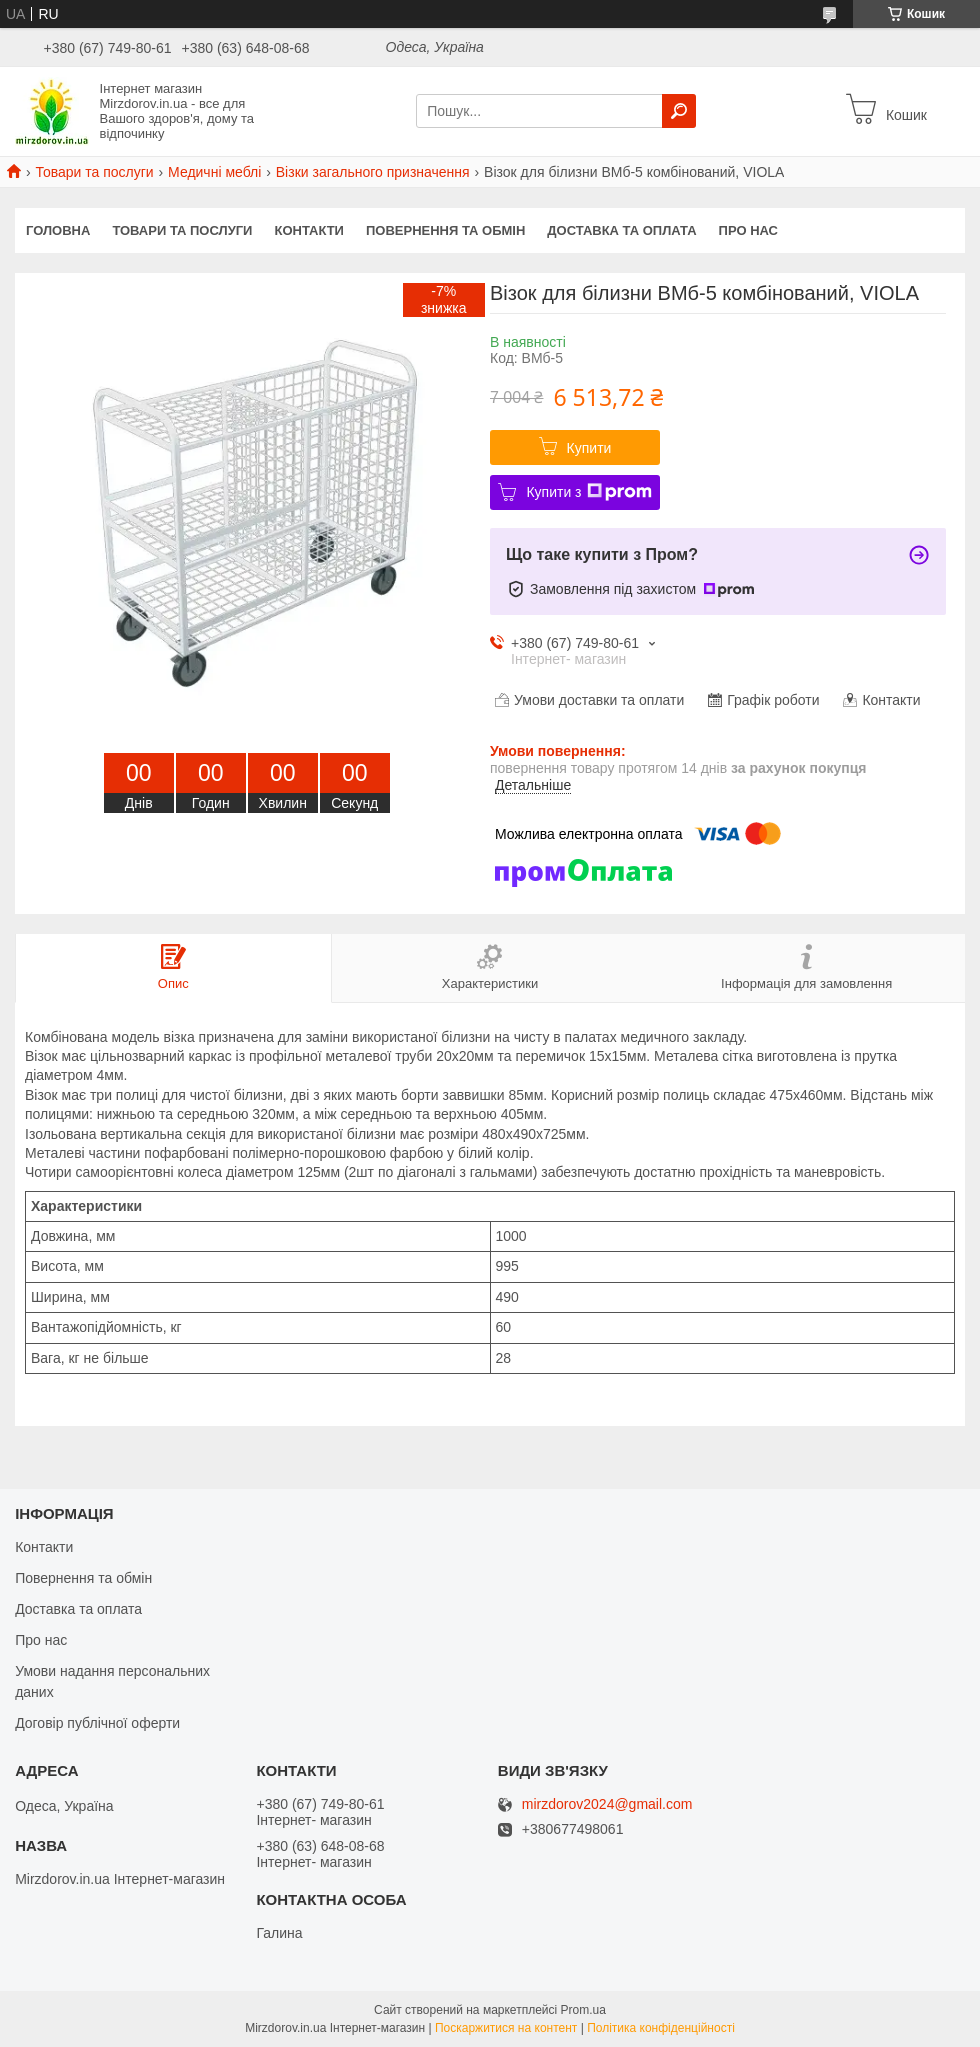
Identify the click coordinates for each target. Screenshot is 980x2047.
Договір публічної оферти (97, 1723)
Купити (589, 448)
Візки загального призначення (373, 172)
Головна (58, 230)
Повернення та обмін (445, 230)
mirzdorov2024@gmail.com (607, 1804)
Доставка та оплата (621, 230)
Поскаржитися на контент (506, 2028)
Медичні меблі (214, 172)
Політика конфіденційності (661, 2028)
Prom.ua (583, 2010)
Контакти (309, 230)
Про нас (748, 230)
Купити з (588, 492)
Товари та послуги (94, 172)
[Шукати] (679, 111)
